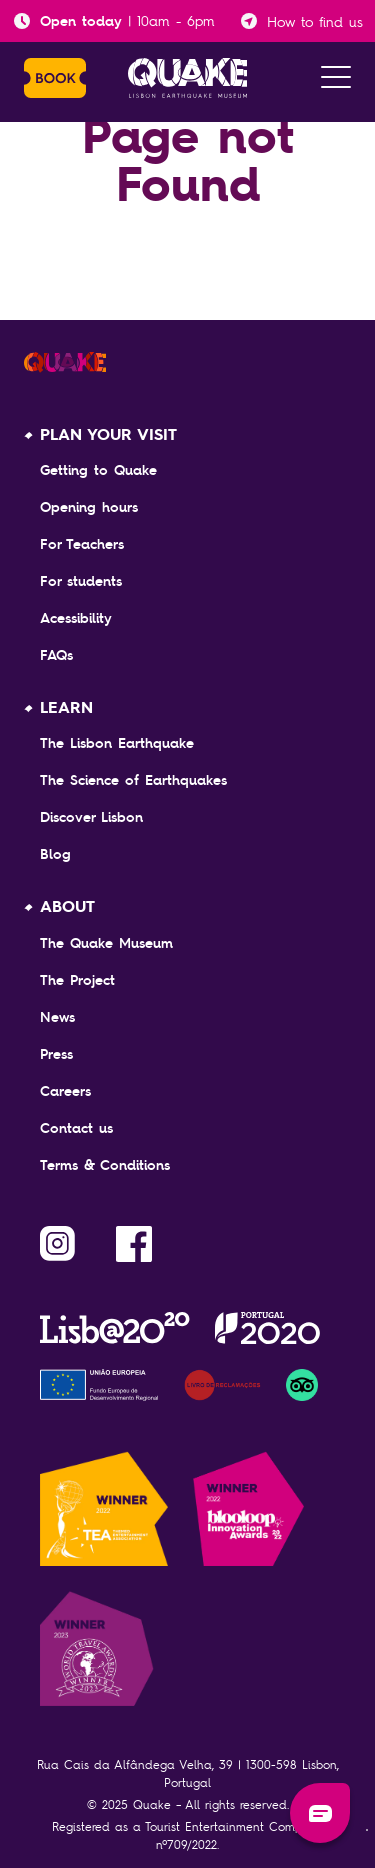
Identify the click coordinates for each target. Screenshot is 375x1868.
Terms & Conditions (105, 1165)
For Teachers (82, 544)
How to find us (315, 21)
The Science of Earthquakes (133, 780)
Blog (55, 854)
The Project (77, 980)
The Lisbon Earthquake (117, 743)
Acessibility (76, 618)
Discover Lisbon (91, 817)
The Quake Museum (106, 943)
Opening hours (89, 507)
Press (56, 1054)
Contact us (76, 1128)
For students (81, 581)
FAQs (56, 655)
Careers (65, 1091)
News (57, 1017)
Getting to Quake (98, 470)
